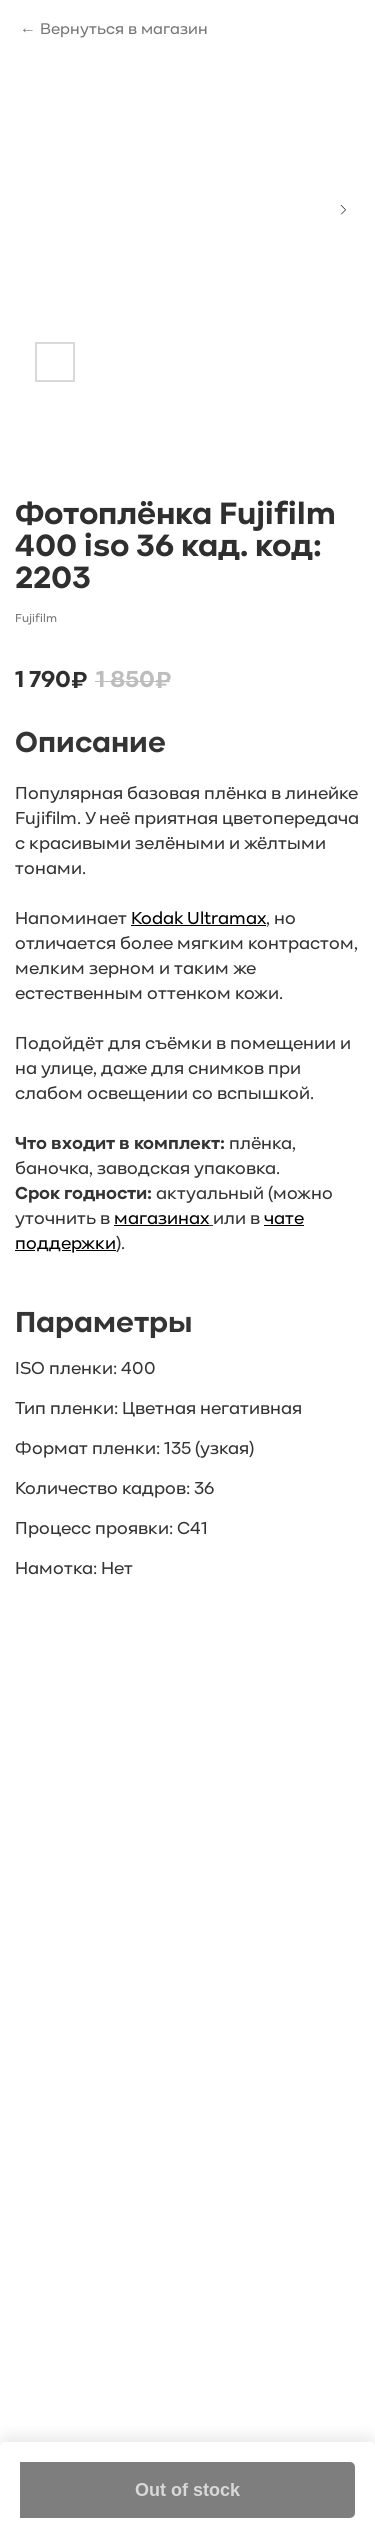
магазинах (161, 1219)
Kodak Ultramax (198, 919)
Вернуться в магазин (124, 30)
